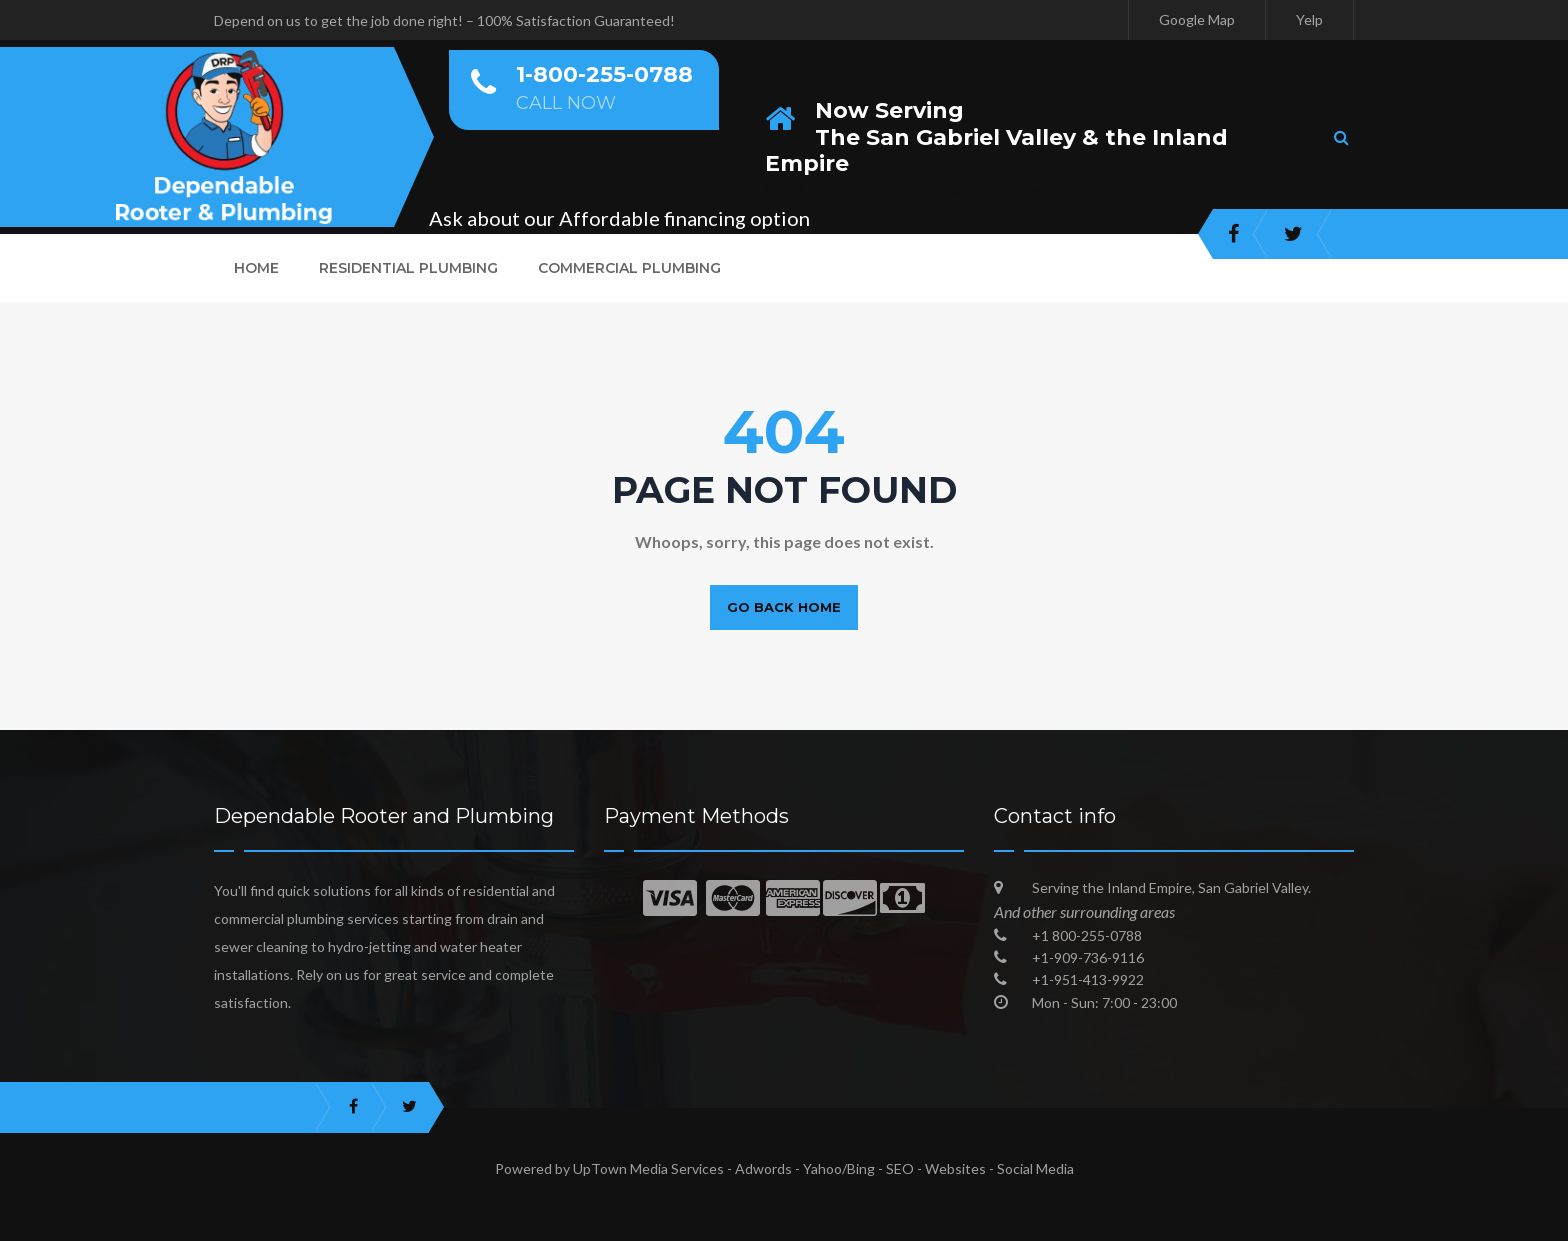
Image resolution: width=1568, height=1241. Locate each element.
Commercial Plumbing (629, 268)
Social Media (1035, 1168)
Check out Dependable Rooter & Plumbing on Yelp (929, 190)
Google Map (1197, 19)
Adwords (763, 1168)
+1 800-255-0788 (1087, 935)
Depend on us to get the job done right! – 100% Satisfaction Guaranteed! (444, 20)
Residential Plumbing (408, 268)
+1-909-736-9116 (1088, 957)
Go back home (784, 607)
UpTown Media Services (648, 1168)
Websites (955, 1168)
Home (256, 268)
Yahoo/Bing (839, 1168)
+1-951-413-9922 (1088, 979)
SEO (900, 1168)
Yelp (1309, 19)
